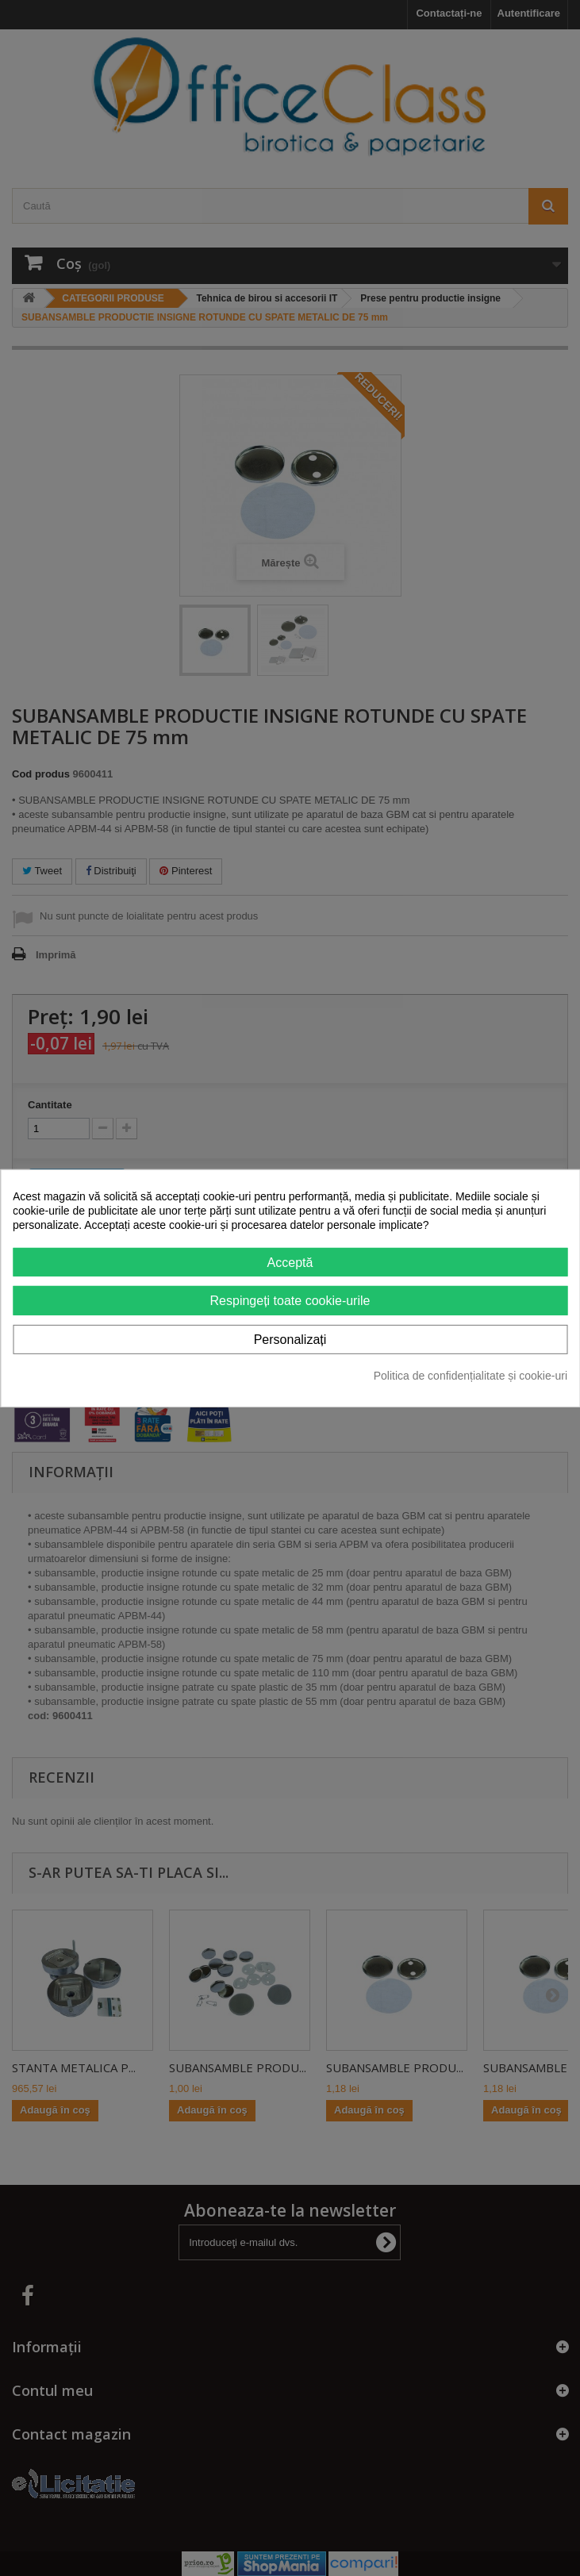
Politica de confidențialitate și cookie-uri (470, 1375)
